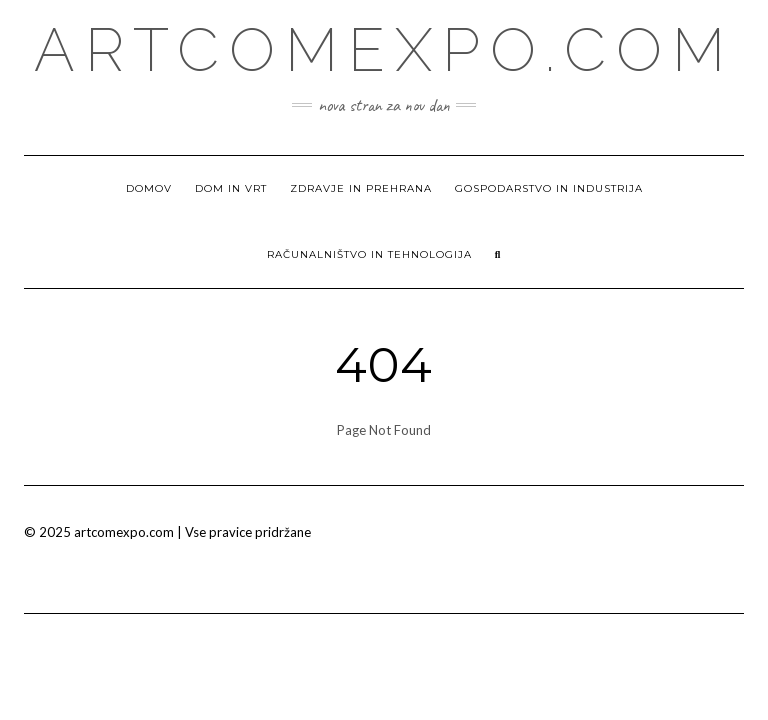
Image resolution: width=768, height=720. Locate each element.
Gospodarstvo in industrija (549, 188)
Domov (149, 188)
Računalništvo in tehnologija (369, 254)
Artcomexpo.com (384, 50)
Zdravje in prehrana (361, 188)
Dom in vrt (231, 188)
